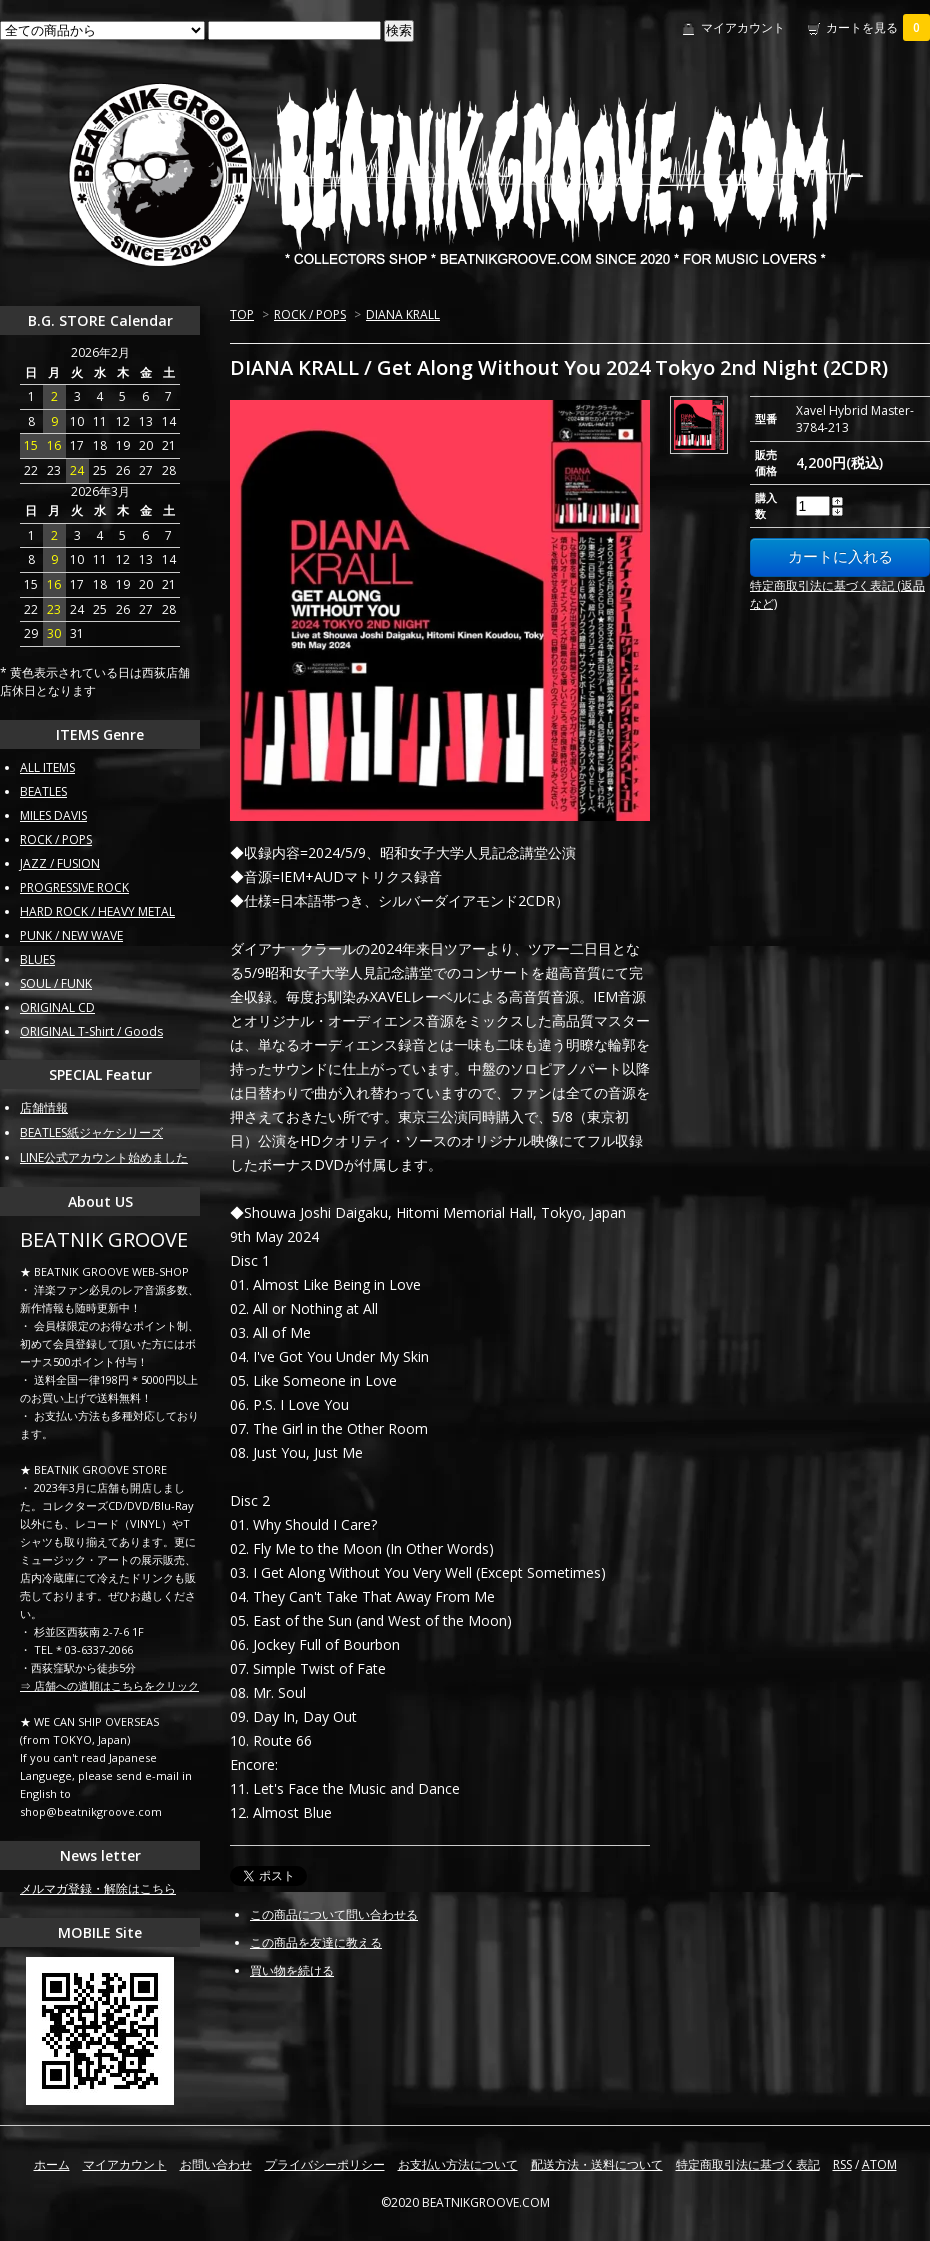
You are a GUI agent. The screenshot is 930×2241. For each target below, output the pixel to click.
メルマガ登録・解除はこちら (98, 1888)
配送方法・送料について (597, 2164)
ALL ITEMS (47, 767)
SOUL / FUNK (56, 983)
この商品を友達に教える (316, 1942)
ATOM (879, 2164)
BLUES (37, 959)
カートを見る (878, 27)
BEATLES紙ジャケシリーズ (91, 1132)
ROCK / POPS (310, 314)
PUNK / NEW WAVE (71, 935)
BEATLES (43, 791)
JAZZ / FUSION (60, 863)
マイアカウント (743, 27)
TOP (242, 314)
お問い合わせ (216, 2164)
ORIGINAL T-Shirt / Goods (91, 1031)
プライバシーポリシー (325, 2164)
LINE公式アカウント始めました (104, 1157)
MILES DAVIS (53, 815)
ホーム (52, 2164)
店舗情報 (44, 1107)
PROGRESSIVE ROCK (74, 887)
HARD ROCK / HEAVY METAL (97, 911)
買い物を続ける (292, 1970)
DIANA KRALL (403, 314)
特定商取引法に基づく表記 (748, 2164)
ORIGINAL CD (57, 1007)
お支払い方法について (458, 2164)
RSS (842, 2164)
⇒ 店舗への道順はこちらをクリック (109, 1685)
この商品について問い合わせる (334, 1914)
